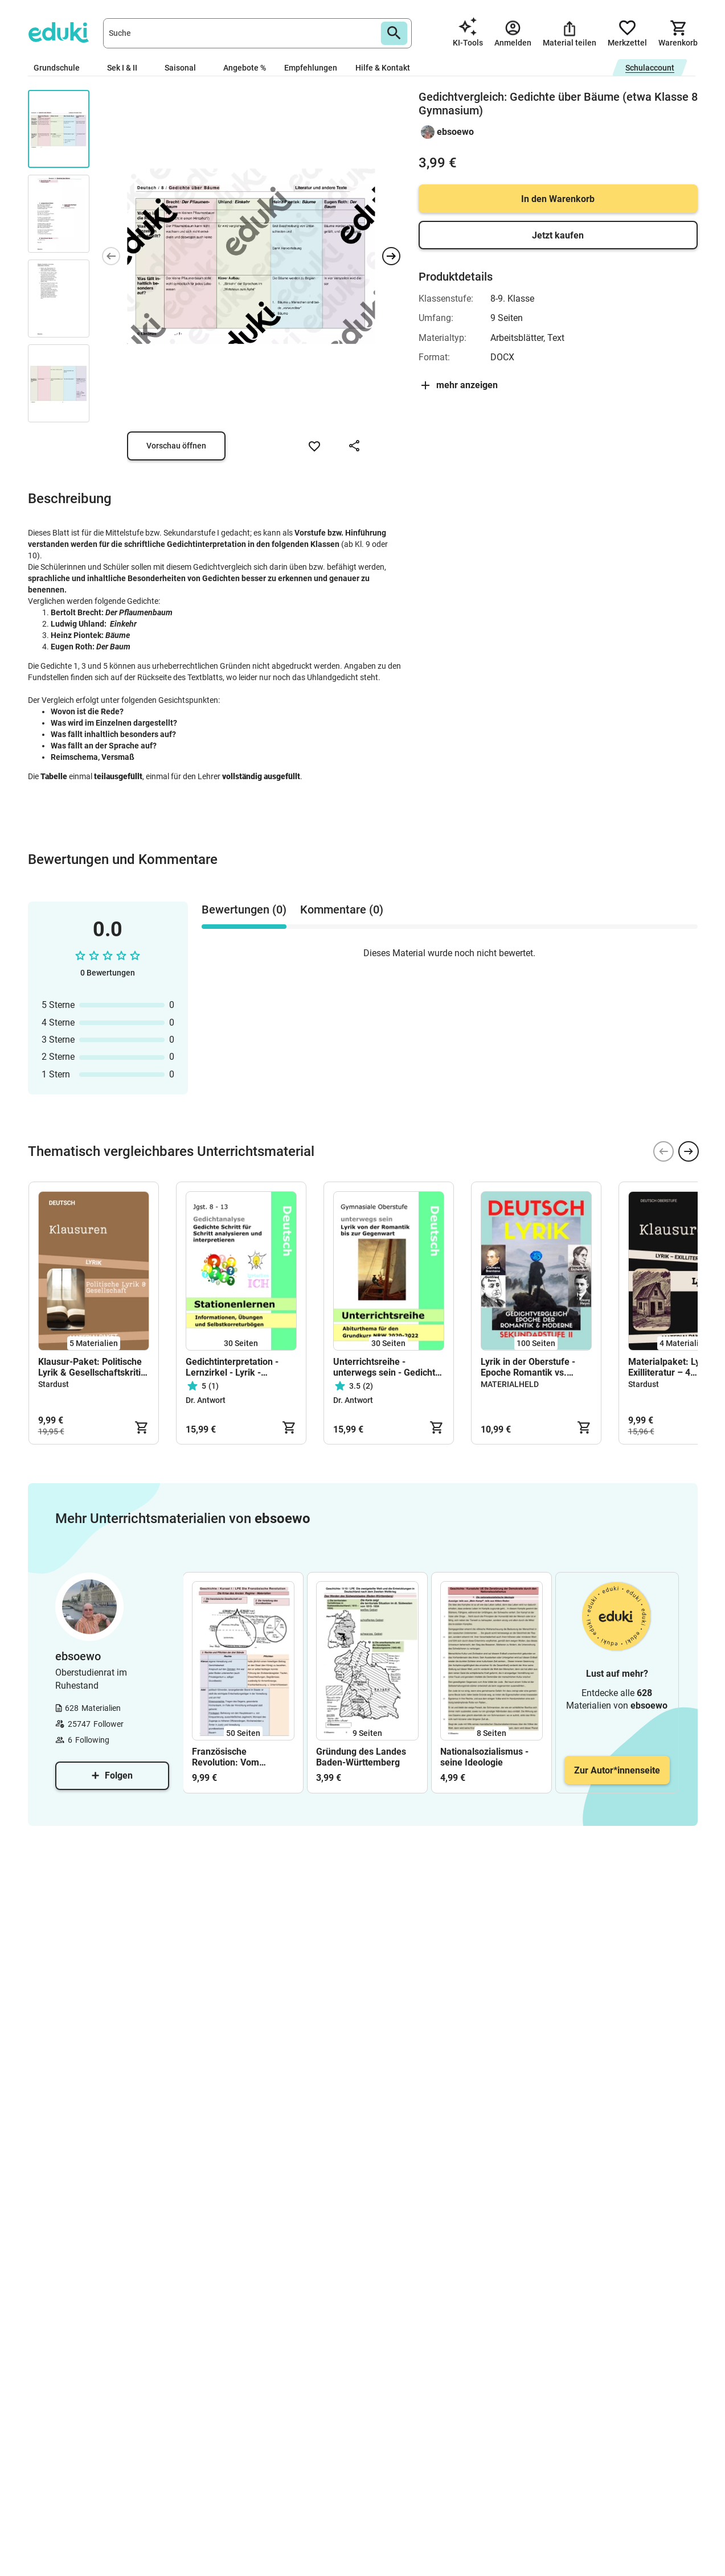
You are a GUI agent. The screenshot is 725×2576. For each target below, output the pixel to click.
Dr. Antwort (206, 1400)
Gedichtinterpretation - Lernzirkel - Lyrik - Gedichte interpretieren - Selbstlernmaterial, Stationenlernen (236, 1367)
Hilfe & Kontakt (382, 67)
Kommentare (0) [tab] (341, 909)
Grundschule (61, 67)
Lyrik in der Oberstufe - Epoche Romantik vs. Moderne (528, 1367)
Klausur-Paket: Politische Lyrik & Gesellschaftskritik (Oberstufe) (92, 1367)
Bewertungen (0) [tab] (244, 909)
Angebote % (244, 67)
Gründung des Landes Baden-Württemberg (361, 1757)
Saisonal (185, 67)
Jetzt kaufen (558, 235)
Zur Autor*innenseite (617, 1770)
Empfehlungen (310, 67)
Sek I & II (126, 67)
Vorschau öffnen (176, 445)
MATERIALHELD (510, 1384)
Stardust (53, 1384)
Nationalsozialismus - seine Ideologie (484, 1757)
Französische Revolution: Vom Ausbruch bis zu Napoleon (225, 1757)
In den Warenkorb (558, 199)
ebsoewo (455, 131)
